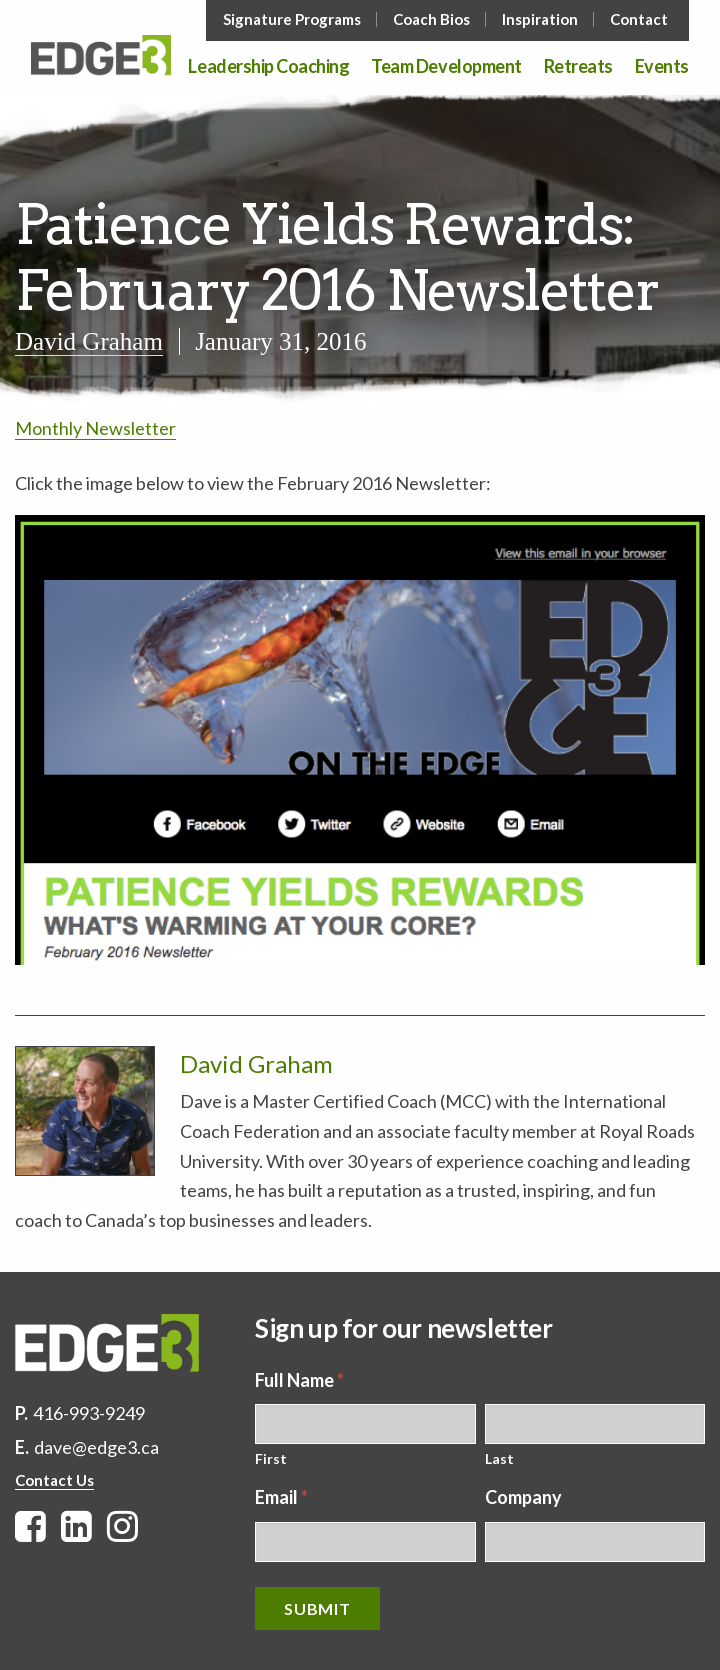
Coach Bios (431, 19)
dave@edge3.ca (96, 1447)
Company (523, 1497)
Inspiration (540, 19)
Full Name (299, 1380)
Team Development (446, 67)
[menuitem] (294, 19)
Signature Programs (292, 19)
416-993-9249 (89, 1413)
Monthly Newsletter (95, 428)
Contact (639, 19)
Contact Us (54, 1480)
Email (281, 1497)
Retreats (578, 67)
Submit (317, 1608)
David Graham (89, 341)
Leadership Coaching (268, 67)
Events (662, 67)
